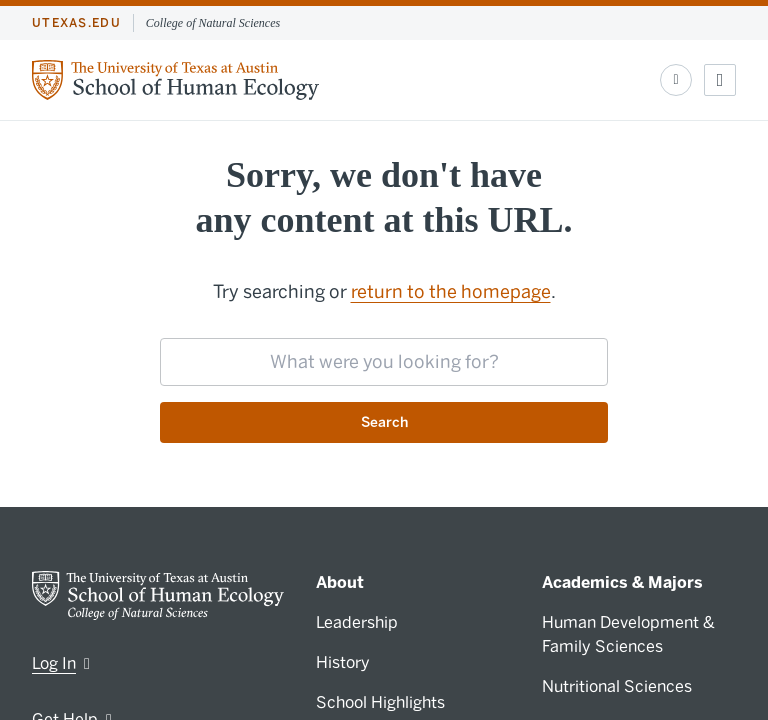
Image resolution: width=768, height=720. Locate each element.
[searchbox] (384, 362)
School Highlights (380, 702)
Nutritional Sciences (617, 686)
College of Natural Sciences (213, 23)
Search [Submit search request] (384, 422)
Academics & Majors (622, 582)
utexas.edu (76, 23)
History (343, 662)
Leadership (357, 622)
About (340, 582)
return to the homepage (451, 292)
